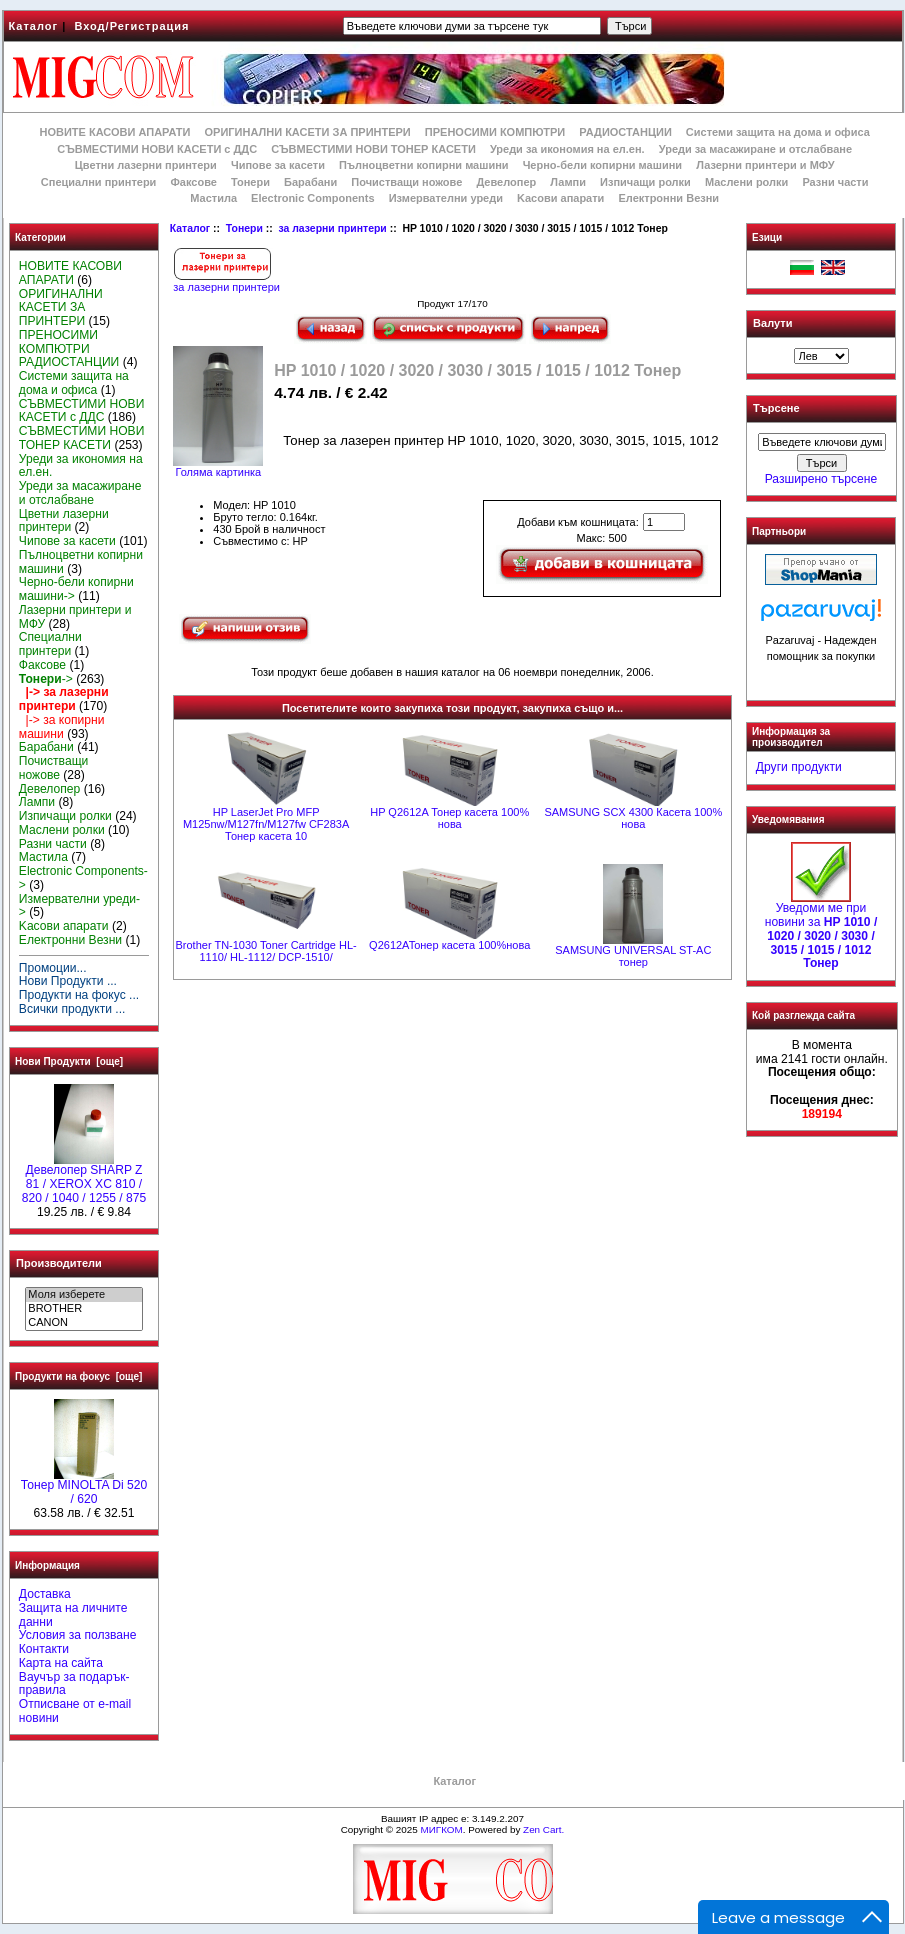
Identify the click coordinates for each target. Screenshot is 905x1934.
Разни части (835, 182)
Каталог (34, 26)
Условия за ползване (78, 1635)
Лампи (568, 182)
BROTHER (83, 1309)
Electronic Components (312, 198)
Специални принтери (99, 182)
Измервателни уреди (446, 198)
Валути (772, 323)
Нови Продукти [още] (69, 1061)
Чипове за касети (278, 165)
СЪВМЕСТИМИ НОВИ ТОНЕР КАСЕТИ (373, 149)
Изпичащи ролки (645, 182)
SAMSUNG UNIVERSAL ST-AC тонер (633, 956)
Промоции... (53, 968)
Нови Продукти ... (68, 981)
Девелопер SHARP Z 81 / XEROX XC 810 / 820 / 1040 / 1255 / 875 (84, 1179)
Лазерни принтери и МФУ (765, 165)
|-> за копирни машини (62, 727)
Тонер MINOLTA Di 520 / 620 (84, 1487)
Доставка (45, 1594)
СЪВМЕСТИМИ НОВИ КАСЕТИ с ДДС (157, 149)
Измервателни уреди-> (79, 906)
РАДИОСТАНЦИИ (625, 132)
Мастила (213, 198)
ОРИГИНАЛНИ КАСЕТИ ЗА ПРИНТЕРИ (308, 132)
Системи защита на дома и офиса (778, 132)
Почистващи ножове (406, 182)
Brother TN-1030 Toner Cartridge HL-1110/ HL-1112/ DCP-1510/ (266, 951)
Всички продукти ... (72, 1009)
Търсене (776, 409)
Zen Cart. (543, 1829)
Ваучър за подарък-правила (74, 1684)
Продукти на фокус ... (79, 995)
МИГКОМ (441, 1829)
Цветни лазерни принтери (146, 165)
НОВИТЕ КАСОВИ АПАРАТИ (114, 132)
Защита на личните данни (73, 1615)
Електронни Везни (668, 198)
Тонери (244, 228)
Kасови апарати (560, 198)
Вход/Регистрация (131, 26)
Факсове (193, 182)
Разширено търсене (821, 479)
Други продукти (799, 767)
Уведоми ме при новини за (821, 930)
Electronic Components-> (83, 878)
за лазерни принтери (332, 228)
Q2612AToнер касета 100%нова (449, 945)
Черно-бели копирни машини (602, 165)
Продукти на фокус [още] (78, 1376)
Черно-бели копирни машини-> (76, 589)
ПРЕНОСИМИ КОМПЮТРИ (495, 132)
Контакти (44, 1649)
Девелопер (506, 182)
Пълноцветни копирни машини (424, 165)
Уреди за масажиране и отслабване (755, 149)
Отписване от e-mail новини (75, 1711)
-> (46, 679)
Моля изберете (83, 1295)
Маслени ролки (746, 182)
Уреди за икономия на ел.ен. (567, 149)
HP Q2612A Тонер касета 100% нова (449, 818)
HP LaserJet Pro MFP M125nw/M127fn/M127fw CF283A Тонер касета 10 (266, 824)
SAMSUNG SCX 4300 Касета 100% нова (633, 818)
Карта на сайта (61, 1663)
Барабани (310, 182)
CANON (83, 1323)
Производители (59, 1263)
